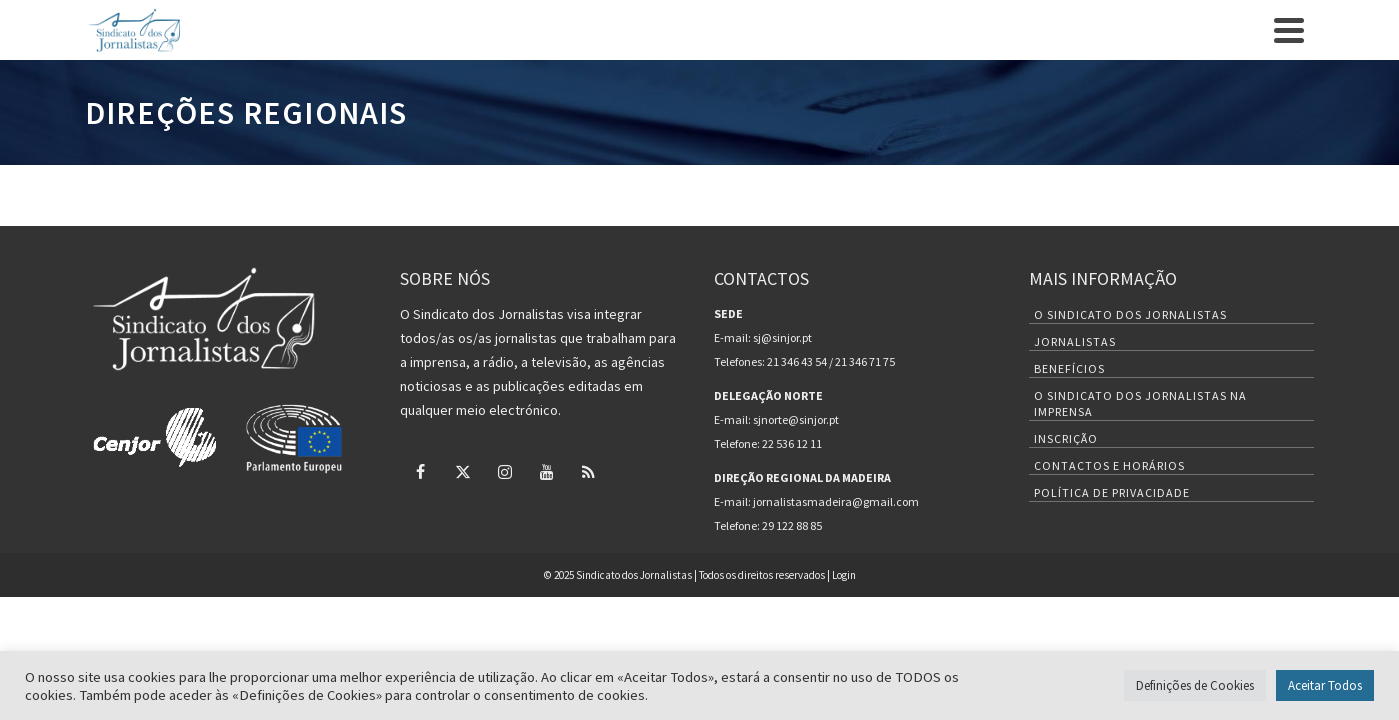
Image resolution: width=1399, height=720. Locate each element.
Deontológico (1241, 94)
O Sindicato (125, 16)
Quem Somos (539, 94)
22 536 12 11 (792, 539)
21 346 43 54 (797, 457)
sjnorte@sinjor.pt (796, 515)
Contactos (280, 16)
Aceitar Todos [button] (1325, 685)
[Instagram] (1229, 16)
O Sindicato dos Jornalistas (1130, 410)
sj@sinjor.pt (782, 433)
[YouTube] (1263, 16)
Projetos (901, 94)
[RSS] (1297, 16)
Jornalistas (1075, 437)
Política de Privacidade (1112, 588)
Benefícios (729, 93)
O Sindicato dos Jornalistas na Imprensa (1140, 499)
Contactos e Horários (1109, 561)
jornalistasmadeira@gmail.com (836, 597)
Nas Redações (1115, 94)
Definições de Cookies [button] (1195, 685)
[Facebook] (1161, 16)
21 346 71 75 (865, 457)
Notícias (808, 94)
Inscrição (204, 16)
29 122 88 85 (792, 621)
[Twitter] (1195, 16)
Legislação (1001, 94)
